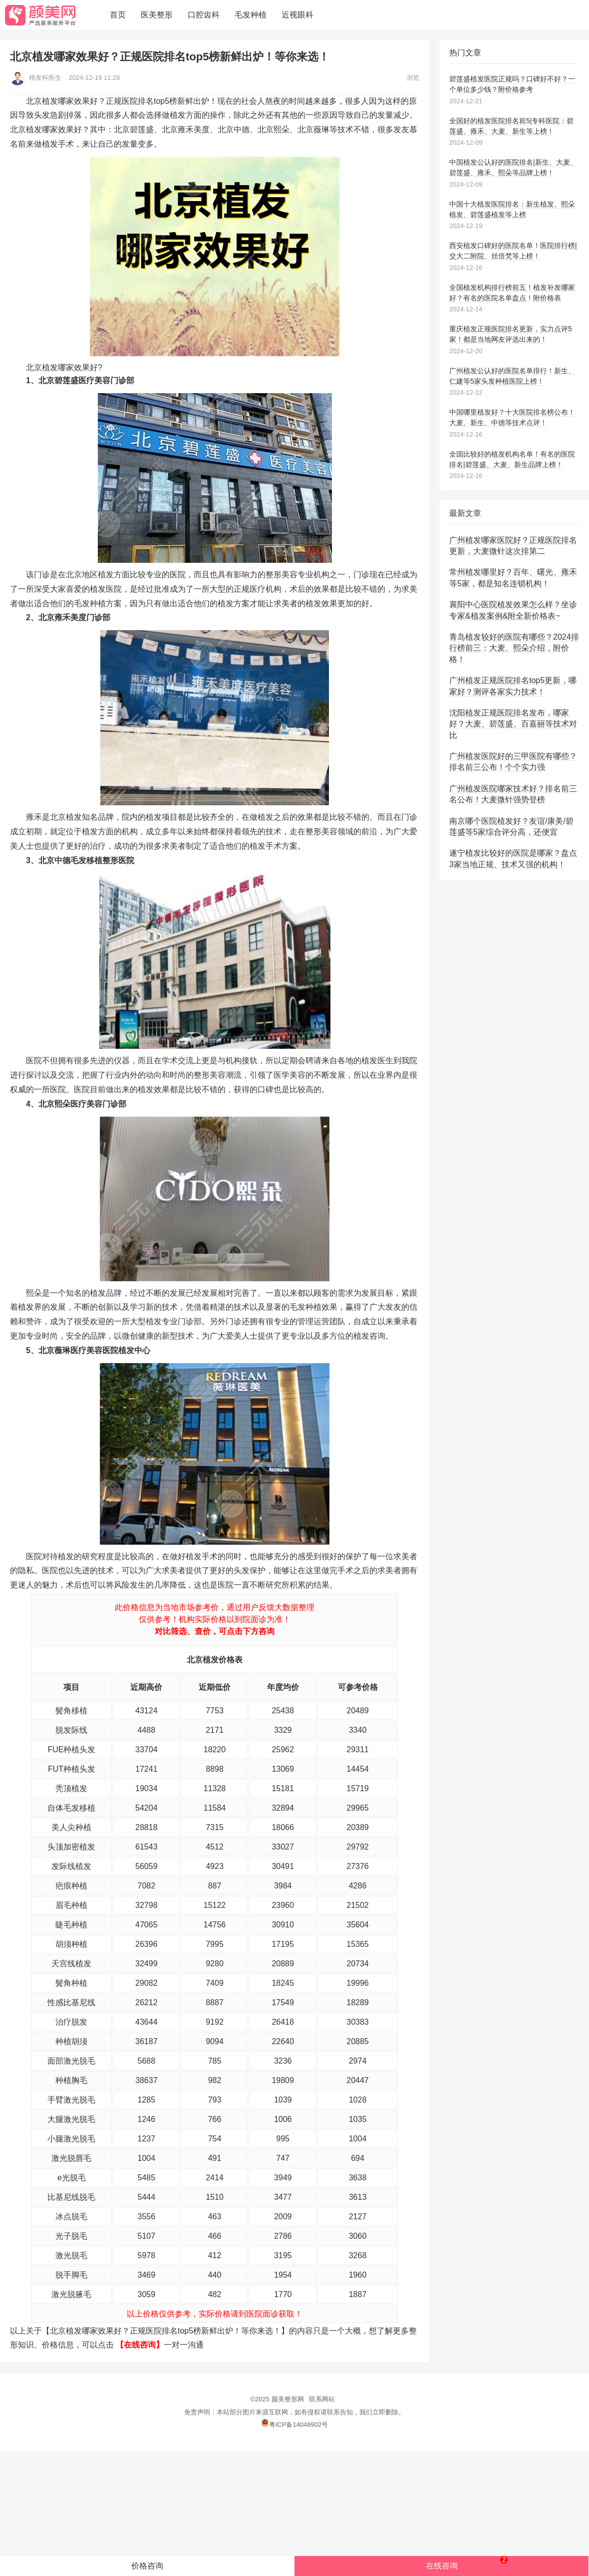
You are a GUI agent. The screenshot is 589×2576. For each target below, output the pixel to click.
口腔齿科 (204, 14)
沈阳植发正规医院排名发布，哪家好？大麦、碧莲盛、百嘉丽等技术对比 (513, 723)
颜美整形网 (288, 2399)
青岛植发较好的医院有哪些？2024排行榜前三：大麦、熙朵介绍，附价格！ (514, 648)
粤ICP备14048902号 (294, 2424)
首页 (118, 14)
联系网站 (322, 2399)
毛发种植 (251, 14)
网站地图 (344, 14)
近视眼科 (297, 14)
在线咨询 (467, 2563)
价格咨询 (147, 2566)
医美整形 (157, 14)
